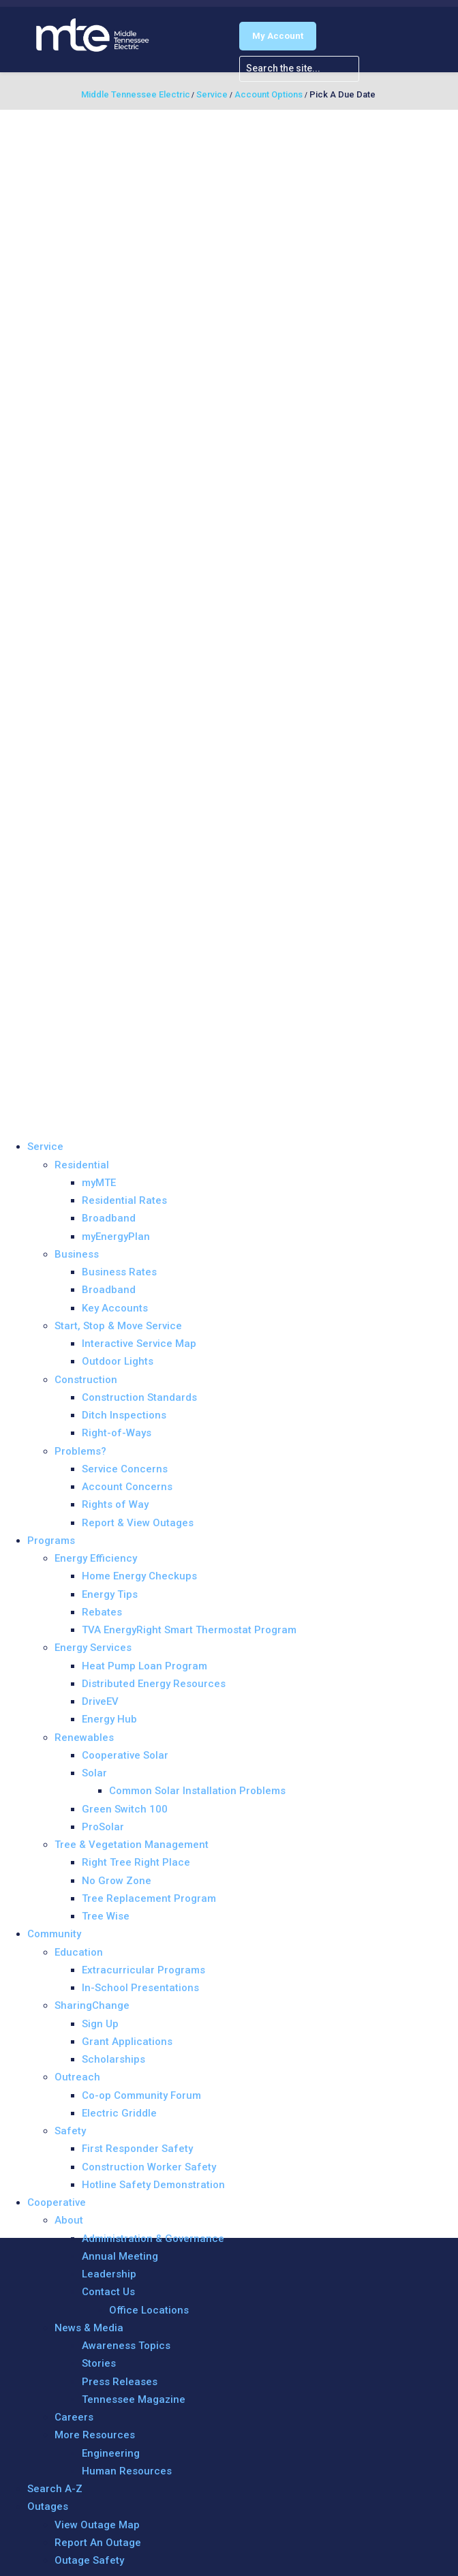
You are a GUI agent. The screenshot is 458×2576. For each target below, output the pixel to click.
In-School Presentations (140, 1988)
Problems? (80, 1451)
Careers (74, 2417)
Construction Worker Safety (149, 2167)
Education (79, 1952)
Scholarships (113, 2059)
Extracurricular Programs (143, 1970)
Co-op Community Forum (141, 2095)
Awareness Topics (126, 2345)
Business (77, 1254)
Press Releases (119, 2382)
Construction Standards (139, 1397)
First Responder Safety (137, 2148)
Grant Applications (127, 2041)
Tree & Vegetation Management (132, 1844)
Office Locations (149, 2310)
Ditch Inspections (124, 1415)
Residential (82, 1165)
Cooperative (56, 2202)
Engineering (111, 2453)
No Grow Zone (116, 1881)
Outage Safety (89, 2560)
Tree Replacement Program (149, 1898)
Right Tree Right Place (136, 1862)
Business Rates (119, 1272)
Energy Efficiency (96, 1558)
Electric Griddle (119, 2113)
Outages (47, 2506)
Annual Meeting (120, 2256)
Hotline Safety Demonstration (153, 2185)
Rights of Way (115, 1504)
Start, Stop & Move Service (118, 1326)
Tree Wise (105, 1916)
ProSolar (103, 1827)
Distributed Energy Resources (154, 1684)
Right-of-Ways (116, 1433)
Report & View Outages (138, 1523)
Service (45, 1146)
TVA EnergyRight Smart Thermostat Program (189, 1630)
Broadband (109, 1218)
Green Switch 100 (125, 1809)
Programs (51, 1540)
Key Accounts (115, 1308)
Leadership (109, 2274)
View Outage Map (97, 2525)
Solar (94, 1773)
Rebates (102, 1612)
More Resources (95, 2435)
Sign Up (100, 2024)
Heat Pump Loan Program (144, 1666)
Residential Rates (124, 1200)
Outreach (77, 2077)
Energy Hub (109, 1719)
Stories (99, 2363)
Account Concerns (127, 1487)
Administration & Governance (153, 2238)
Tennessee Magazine (133, 2399)
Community (54, 1934)
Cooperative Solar (125, 1755)
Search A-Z (54, 2489)
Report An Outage (98, 2542)
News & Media (89, 2328)
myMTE (99, 1183)
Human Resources (127, 2471)
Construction (86, 1380)
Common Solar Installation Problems (197, 1791)
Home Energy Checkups (139, 1576)
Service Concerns (125, 1469)
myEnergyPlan (116, 1236)
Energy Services (93, 1647)
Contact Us (108, 2292)
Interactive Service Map (139, 1343)
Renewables (84, 1737)
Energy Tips (110, 1594)
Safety (70, 2131)
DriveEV (100, 1701)
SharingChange (92, 2005)
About (69, 2220)
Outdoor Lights (117, 1361)
